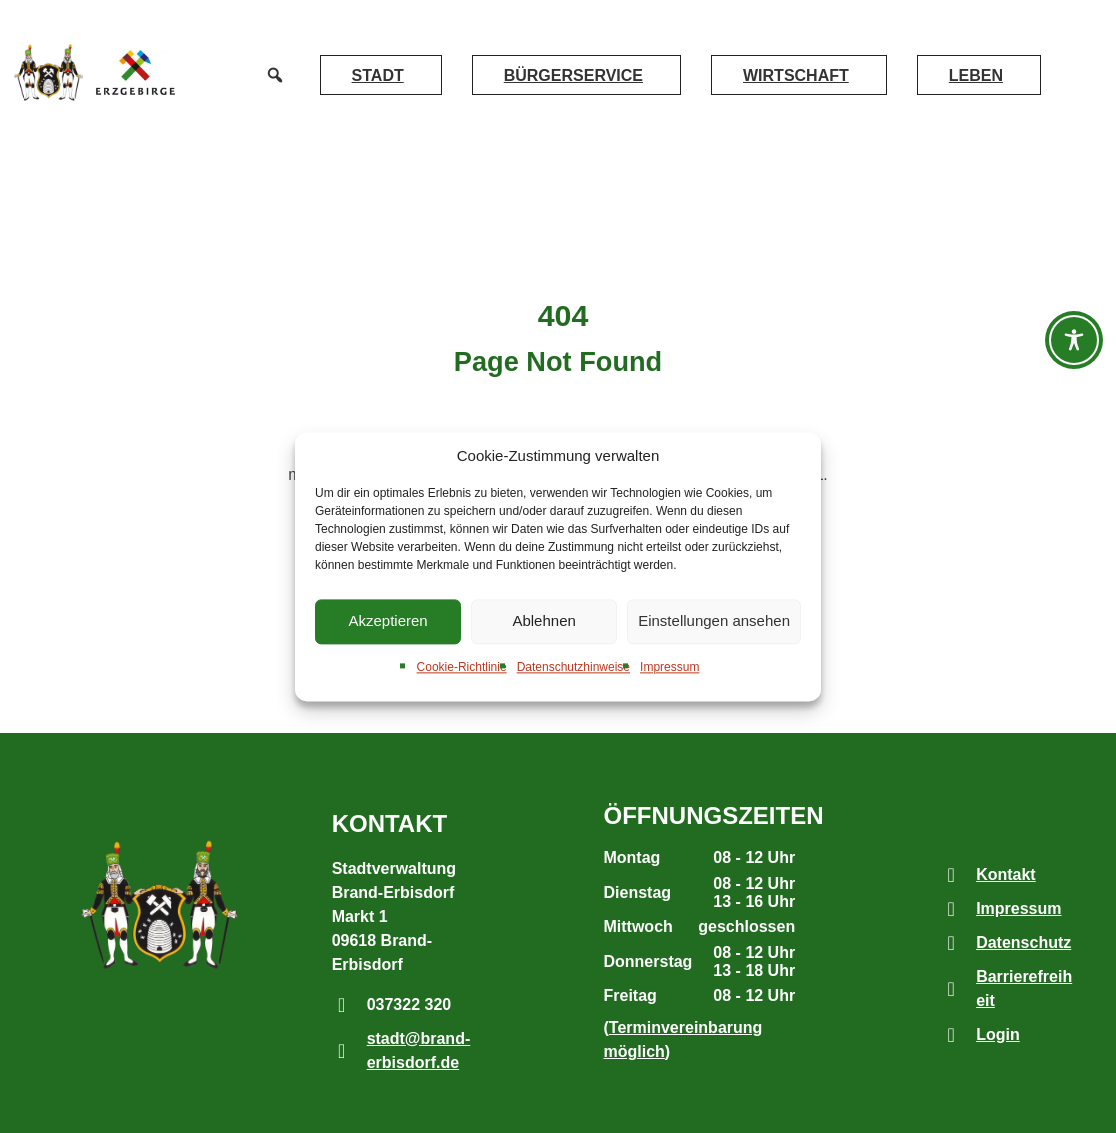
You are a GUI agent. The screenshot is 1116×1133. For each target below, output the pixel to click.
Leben (976, 75)
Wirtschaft (796, 75)
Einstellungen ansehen (714, 621)
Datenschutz (1023, 942)
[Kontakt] (951, 875)
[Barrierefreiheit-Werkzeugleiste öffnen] (1074, 340)
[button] (275, 75)
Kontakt (1006, 874)
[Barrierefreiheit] (951, 989)
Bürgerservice (573, 75)
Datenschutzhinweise (573, 667)
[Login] (951, 1035)
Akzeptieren (387, 621)
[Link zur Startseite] (47, 72)
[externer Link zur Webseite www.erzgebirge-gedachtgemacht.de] (135, 72)
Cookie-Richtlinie (462, 667)
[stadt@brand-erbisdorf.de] (342, 1051)
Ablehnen (543, 621)
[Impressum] (951, 909)
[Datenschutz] (951, 943)
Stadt (378, 75)
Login (998, 1034)
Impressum (669, 667)
